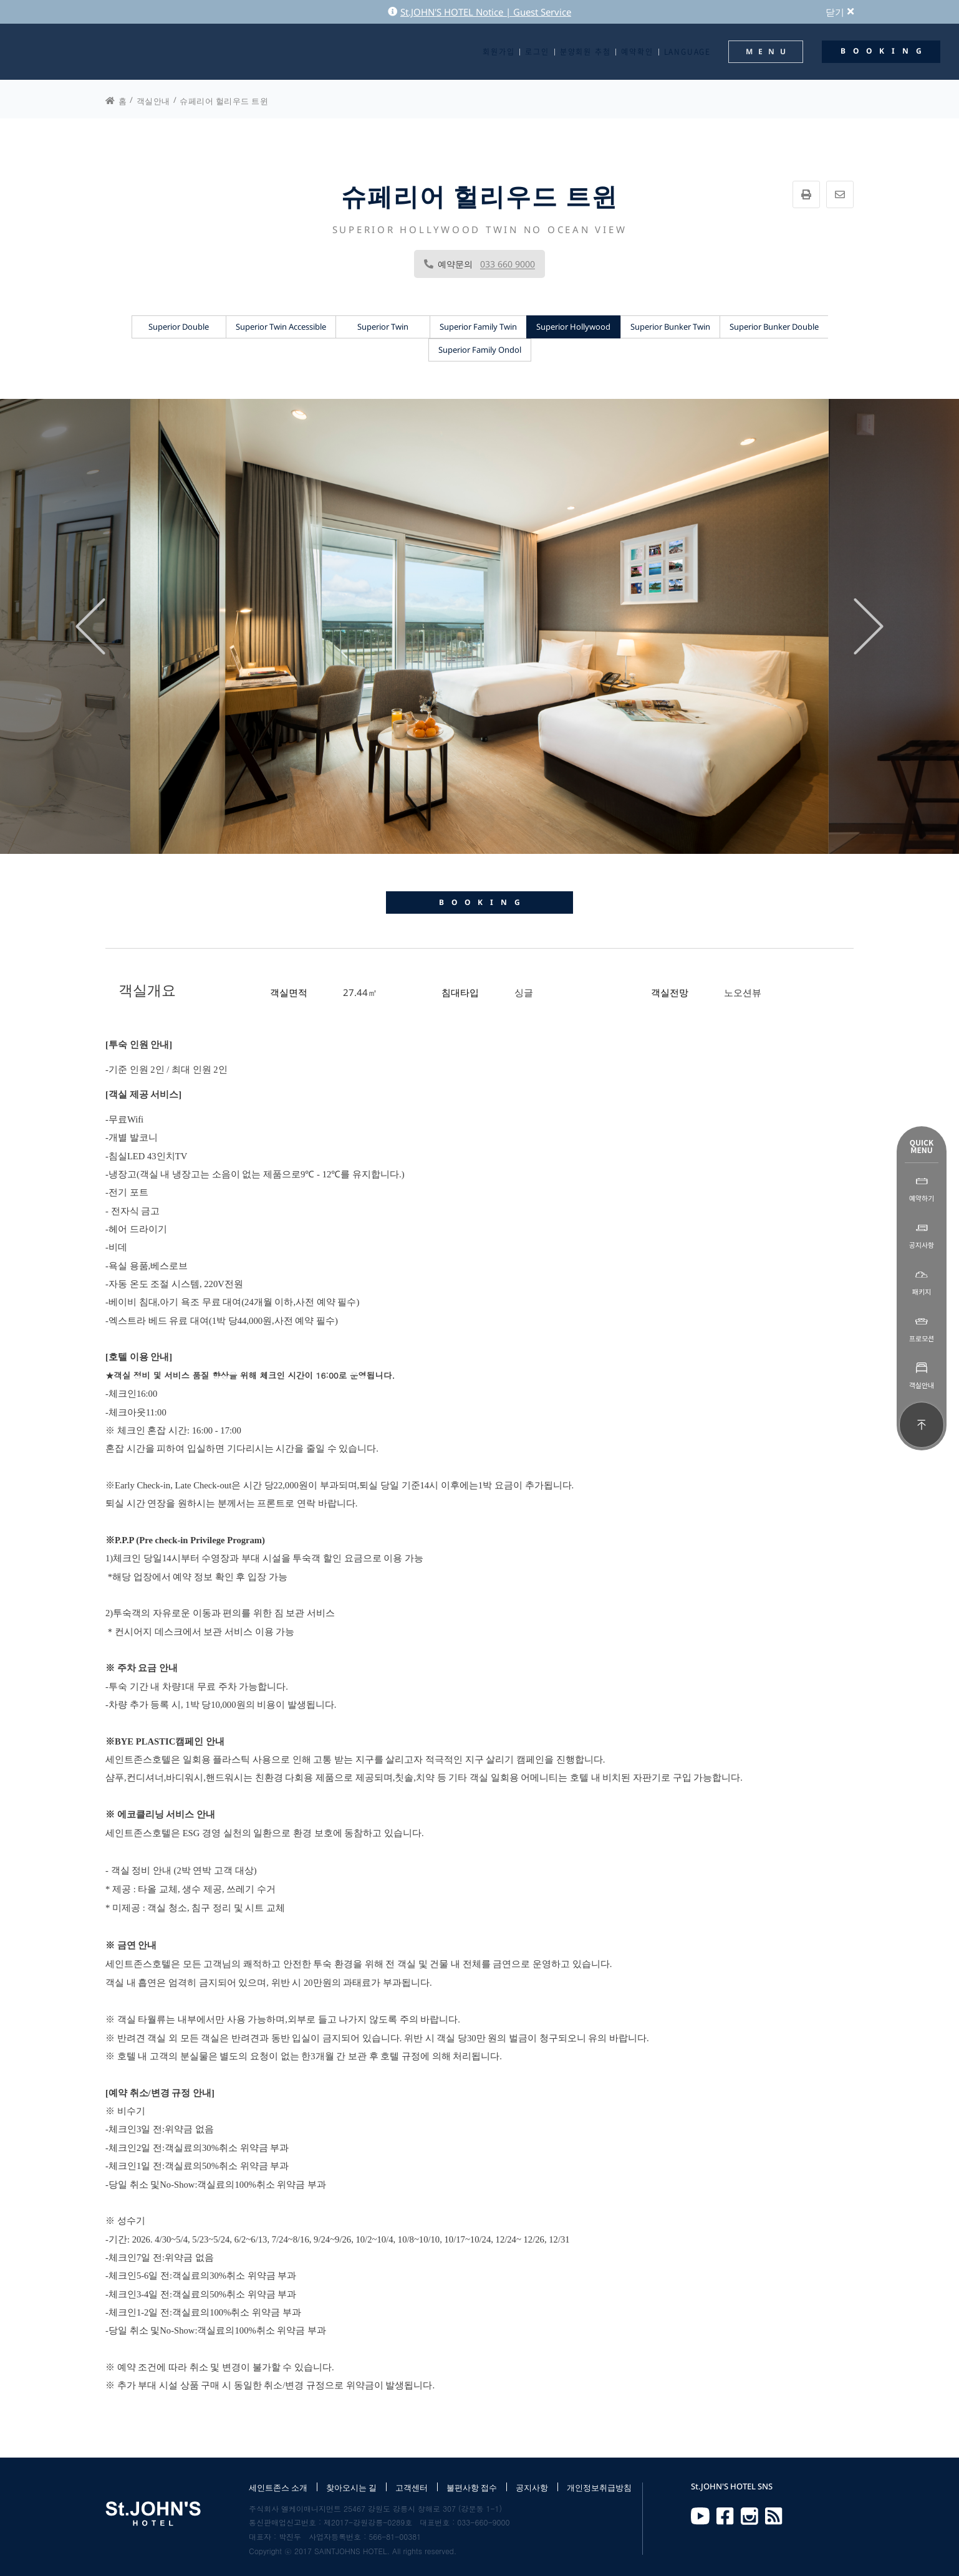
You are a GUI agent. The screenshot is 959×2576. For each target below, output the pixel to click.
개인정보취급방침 (599, 2487)
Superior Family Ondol (479, 349)
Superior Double (178, 326)
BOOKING (483, 902)
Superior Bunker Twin (670, 326)
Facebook (725, 2516)
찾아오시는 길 (351, 2487)
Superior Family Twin (478, 326)
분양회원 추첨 (585, 51)
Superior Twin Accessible (281, 326)
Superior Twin (382, 326)
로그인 (537, 51)
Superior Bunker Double (774, 326)
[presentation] (90, 626)
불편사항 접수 (471, 2487)
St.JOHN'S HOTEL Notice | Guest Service (479, 12)
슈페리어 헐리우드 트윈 (224, 101)
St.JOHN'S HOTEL (65, 52)
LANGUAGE (687, 51)
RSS (774, 2516)
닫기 (840, 12)
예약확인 (637, 51)
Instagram (749, 2516)
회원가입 (498, 51)
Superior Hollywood (573, 326)
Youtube (700, 2516)
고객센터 (411, 2487)
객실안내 (153, 101)
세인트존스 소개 (278, 2487)
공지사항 (532, 2487)
